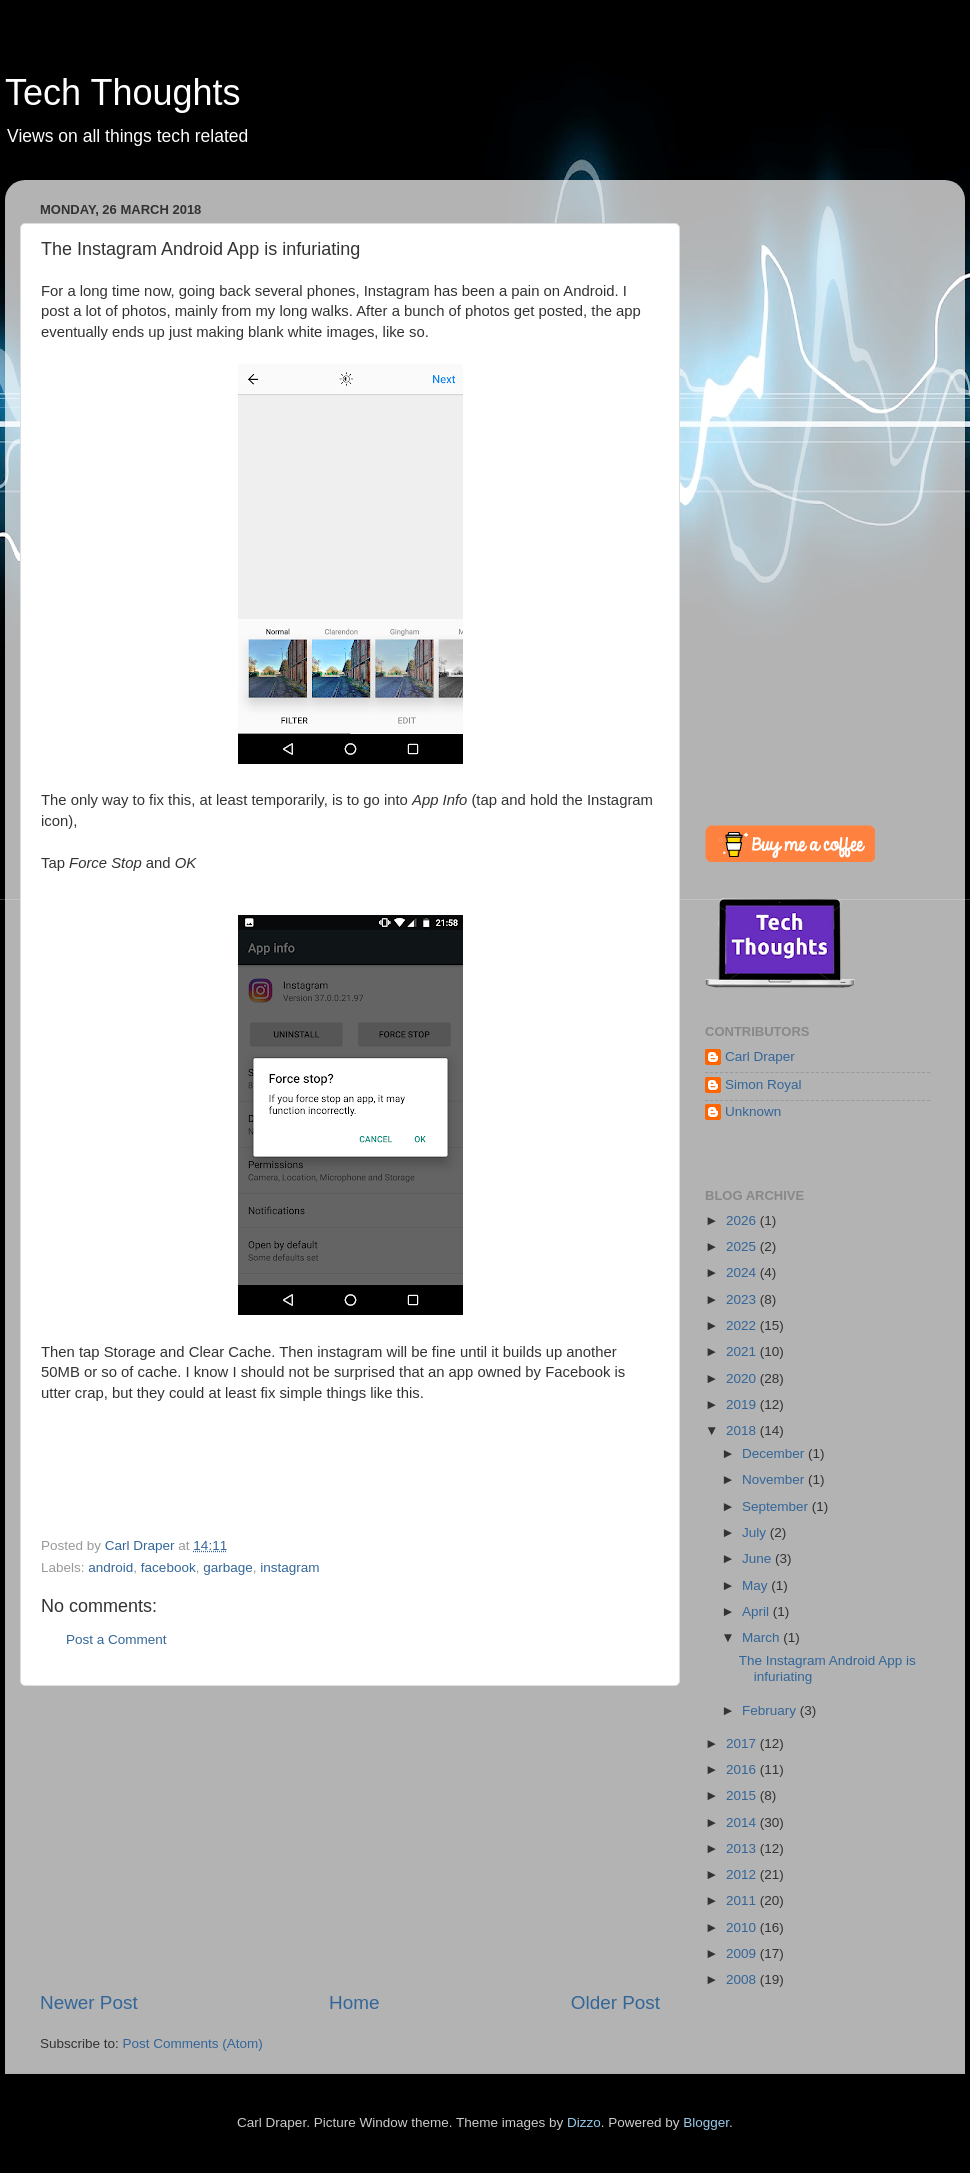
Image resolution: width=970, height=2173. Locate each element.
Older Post (615, 2002)
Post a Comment (116, 1639)
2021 (743, 1351)
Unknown (753, 1111)
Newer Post (89, 2002)
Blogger (706, 2122)
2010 (743, 1927)
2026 (743, 1220)
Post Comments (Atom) (193, 2043)
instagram (289, 1567)
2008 (743, 1979)
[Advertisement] (350, 1838)
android (110, 1567)
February (771, 1710)
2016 (743, 1769)
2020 (743, 1378)
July (756, 1532)
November (775, 1479)
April (757, 1611)
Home (354, 2002)
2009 (743, 1953)
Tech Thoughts (123, 92)
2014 (743, 1822)
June (758, 1558)
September (777, 1506)
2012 (743, 1874)
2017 (743, 1743)
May (756, 1585)
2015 (743, 1795)
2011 (743, 1900)
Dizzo (584, 2122)
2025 (743, 1246)
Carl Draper (760, 1056)
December (775, 1453)
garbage (228, 1567)
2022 (743, 1325)
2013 (743, 1848)
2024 (743, 1272)
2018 (743, 1430)
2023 (743, 1299)
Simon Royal (763, 1084)
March (762, 1637)
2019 (743, 1404)
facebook (168, 1567)
